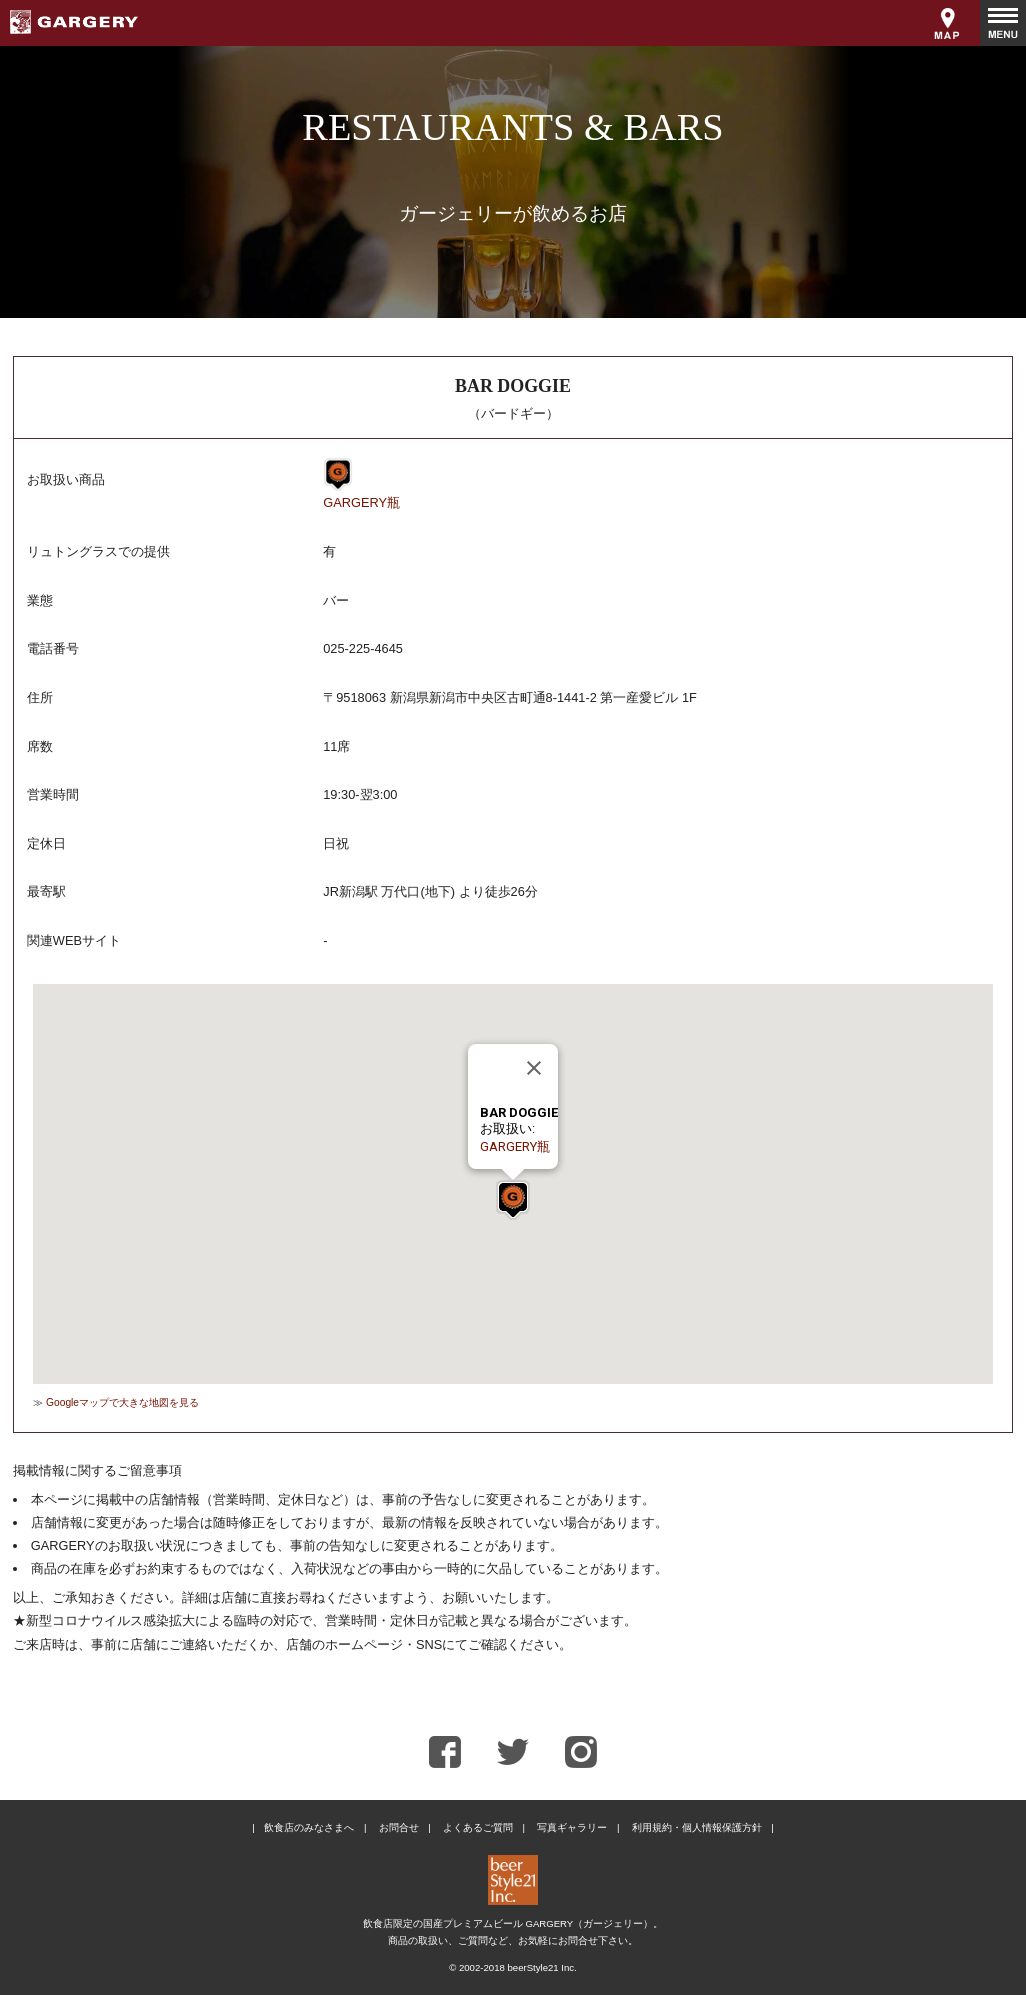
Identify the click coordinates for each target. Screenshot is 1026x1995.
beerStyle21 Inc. (541, 1967)
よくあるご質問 (478, 1827)
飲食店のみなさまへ (309, 1827)
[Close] (534, 1068)
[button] (513, 1200)
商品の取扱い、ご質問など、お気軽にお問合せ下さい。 (513, 1940)
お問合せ (399, 1827)
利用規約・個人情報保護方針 (697, 1827)
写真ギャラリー (572, 1827)
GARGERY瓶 (361, 502)
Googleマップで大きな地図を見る (122, 1402)
